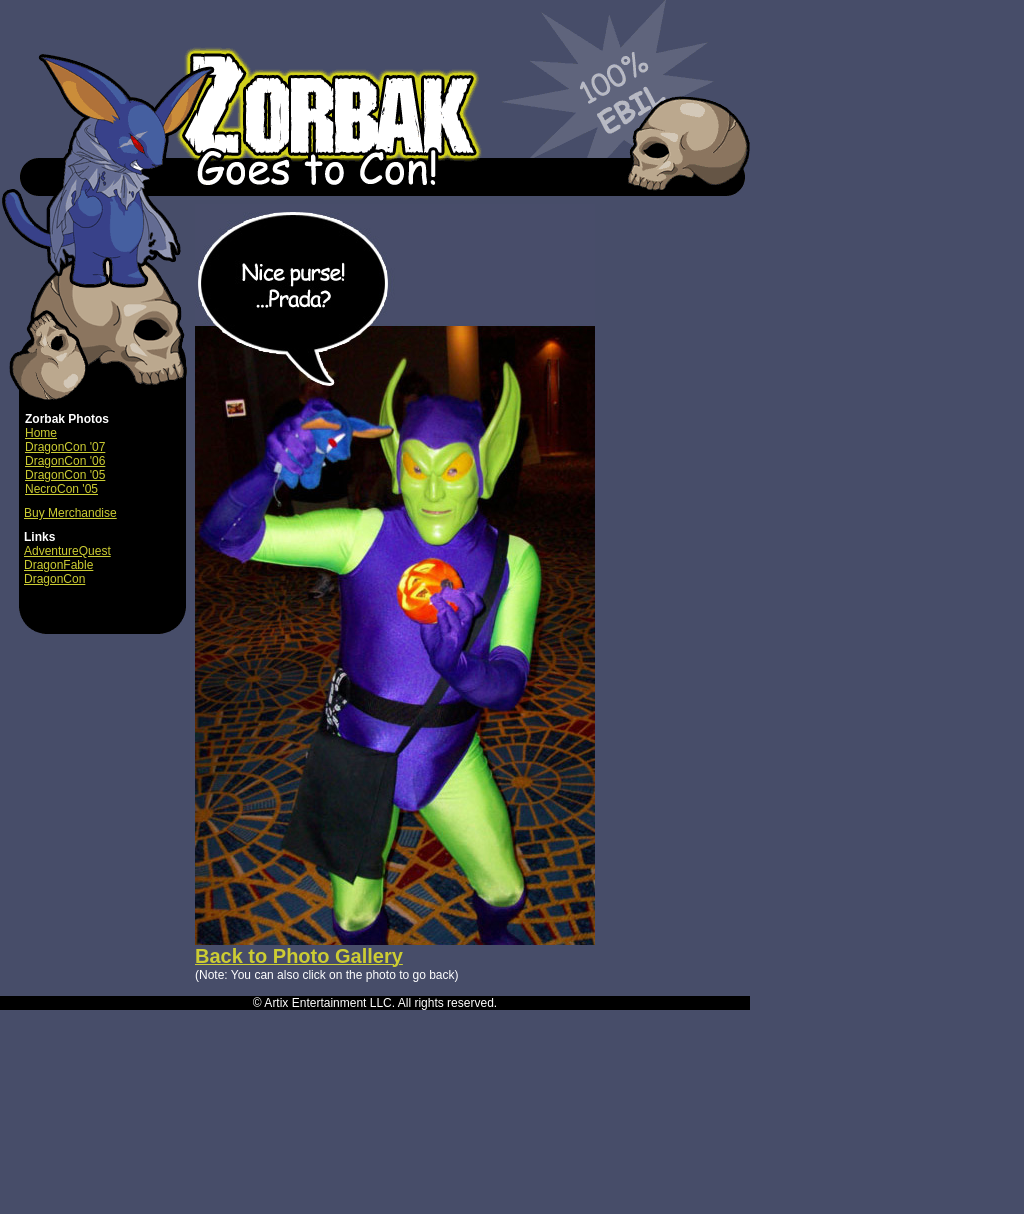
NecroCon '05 (61, 489)
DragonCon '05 (65, 475)
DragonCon (54, 579)
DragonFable (58, 565)
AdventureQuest (67, 551)
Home (41, 433)
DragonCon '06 (65, 461)
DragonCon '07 (65, 447)
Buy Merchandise (70, 513)
